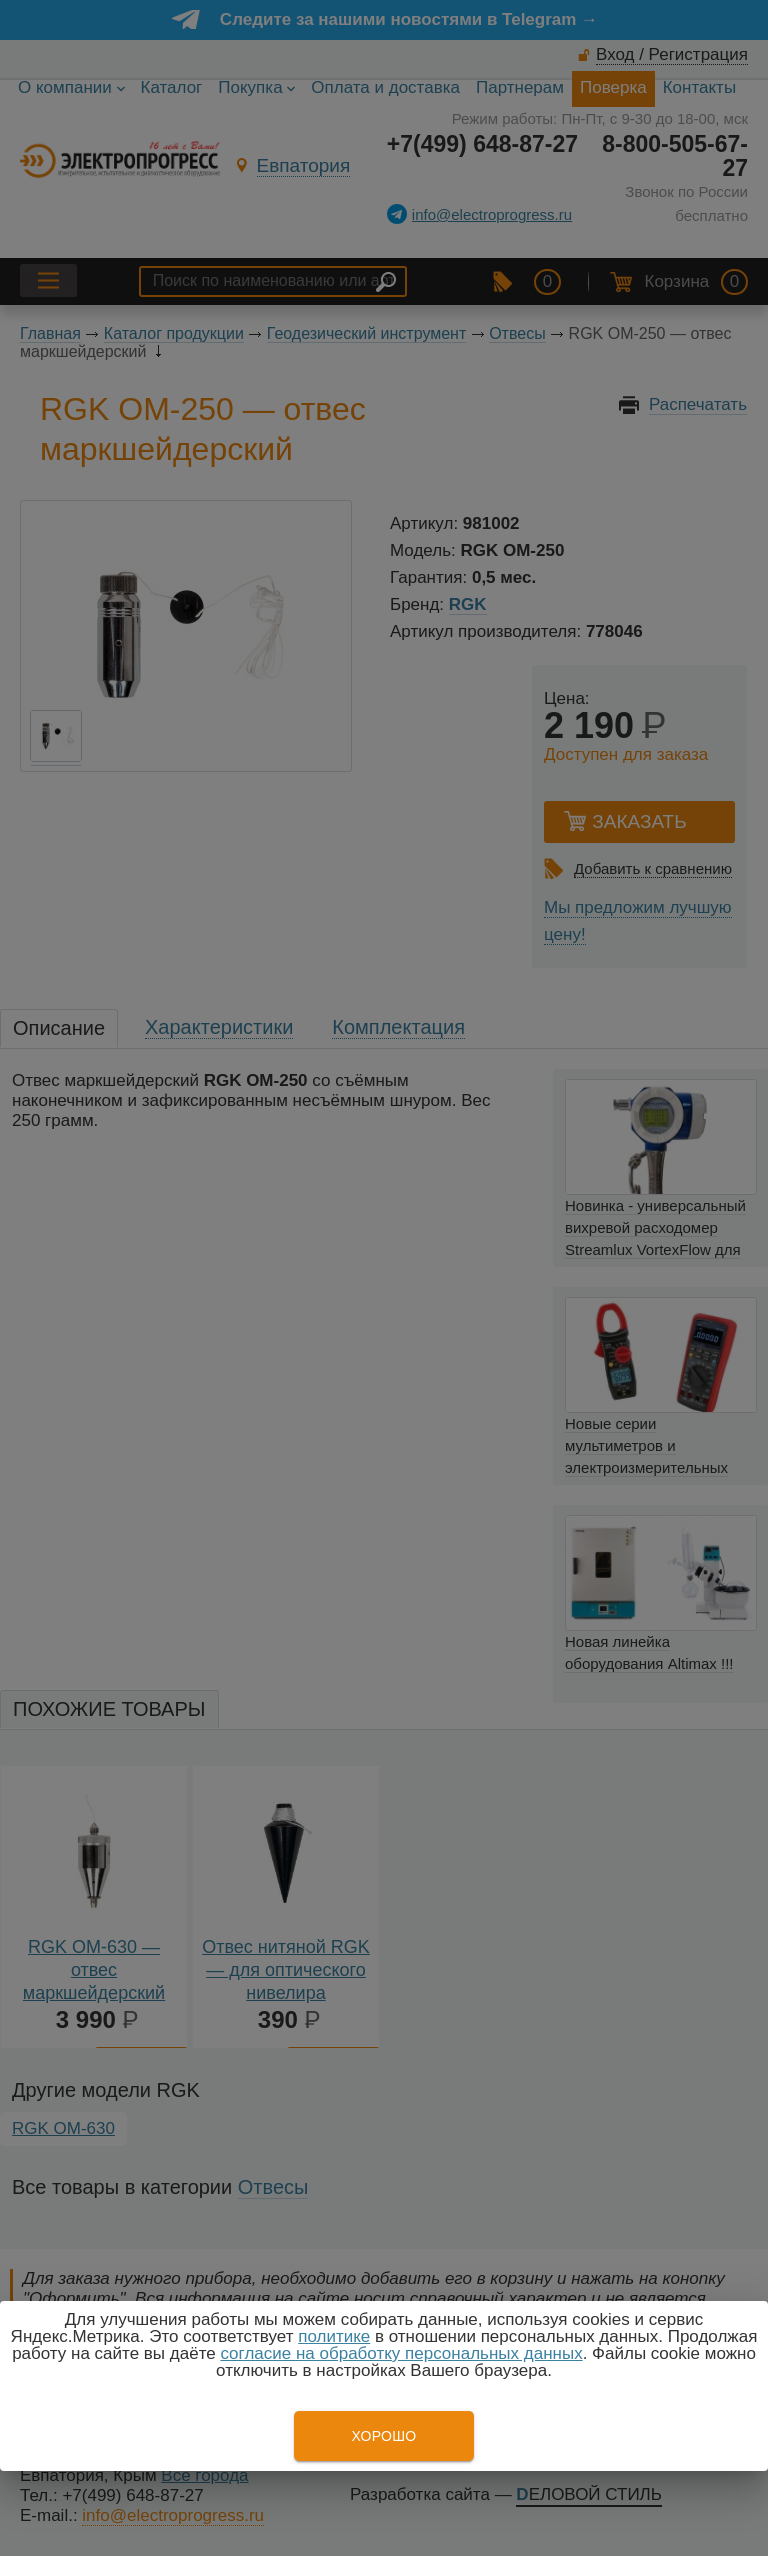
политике (334, 2336)
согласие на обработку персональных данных (401, 2353)
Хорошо (383, 2436)
